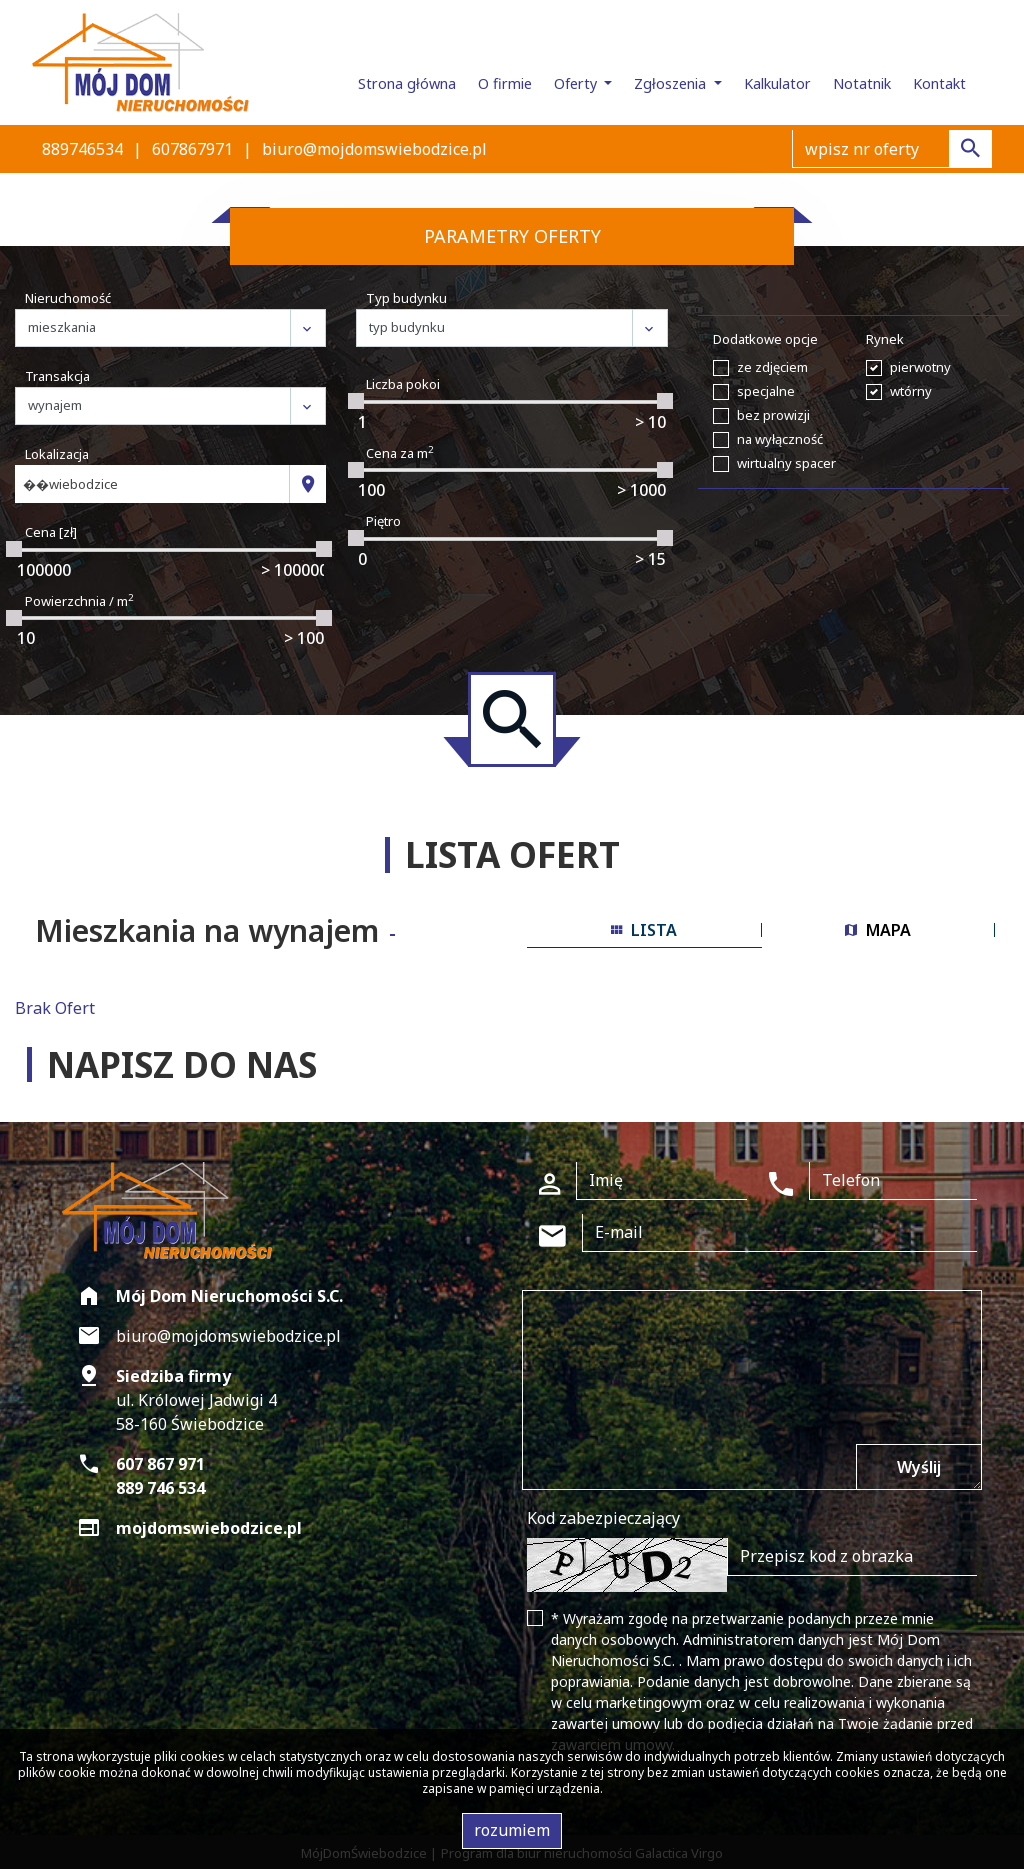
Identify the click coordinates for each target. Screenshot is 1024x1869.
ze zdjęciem (772, 367)
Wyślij (919, 1467)
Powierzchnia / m (79, 601)
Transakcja (57, 376)
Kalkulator (777, 83)
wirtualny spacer (786, 463)
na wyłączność (780, 439)
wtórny (911, 391)
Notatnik (862, 83)
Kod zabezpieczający (603, 1518)
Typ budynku (406, 298)
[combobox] (152, 484)
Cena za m (400, 453)
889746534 (82, 149)
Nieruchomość (68, 298)
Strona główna (407, 83)
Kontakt (939, 83)
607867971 (192, 149)
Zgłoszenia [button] (672, 83)
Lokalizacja (57, 454)
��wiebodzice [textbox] (70, 484)
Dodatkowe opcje (765, 339)
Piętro (383, 521)
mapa (878, 930)
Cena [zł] (51, 532)
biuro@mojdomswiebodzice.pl (374, 149)
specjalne (766, 391)
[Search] (892, 149)
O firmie (505, 83)
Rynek (885, 339)
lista (644, 930)
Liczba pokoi (403, 384)
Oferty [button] (577, 83)
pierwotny (920, 367)
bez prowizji (773, 415)
